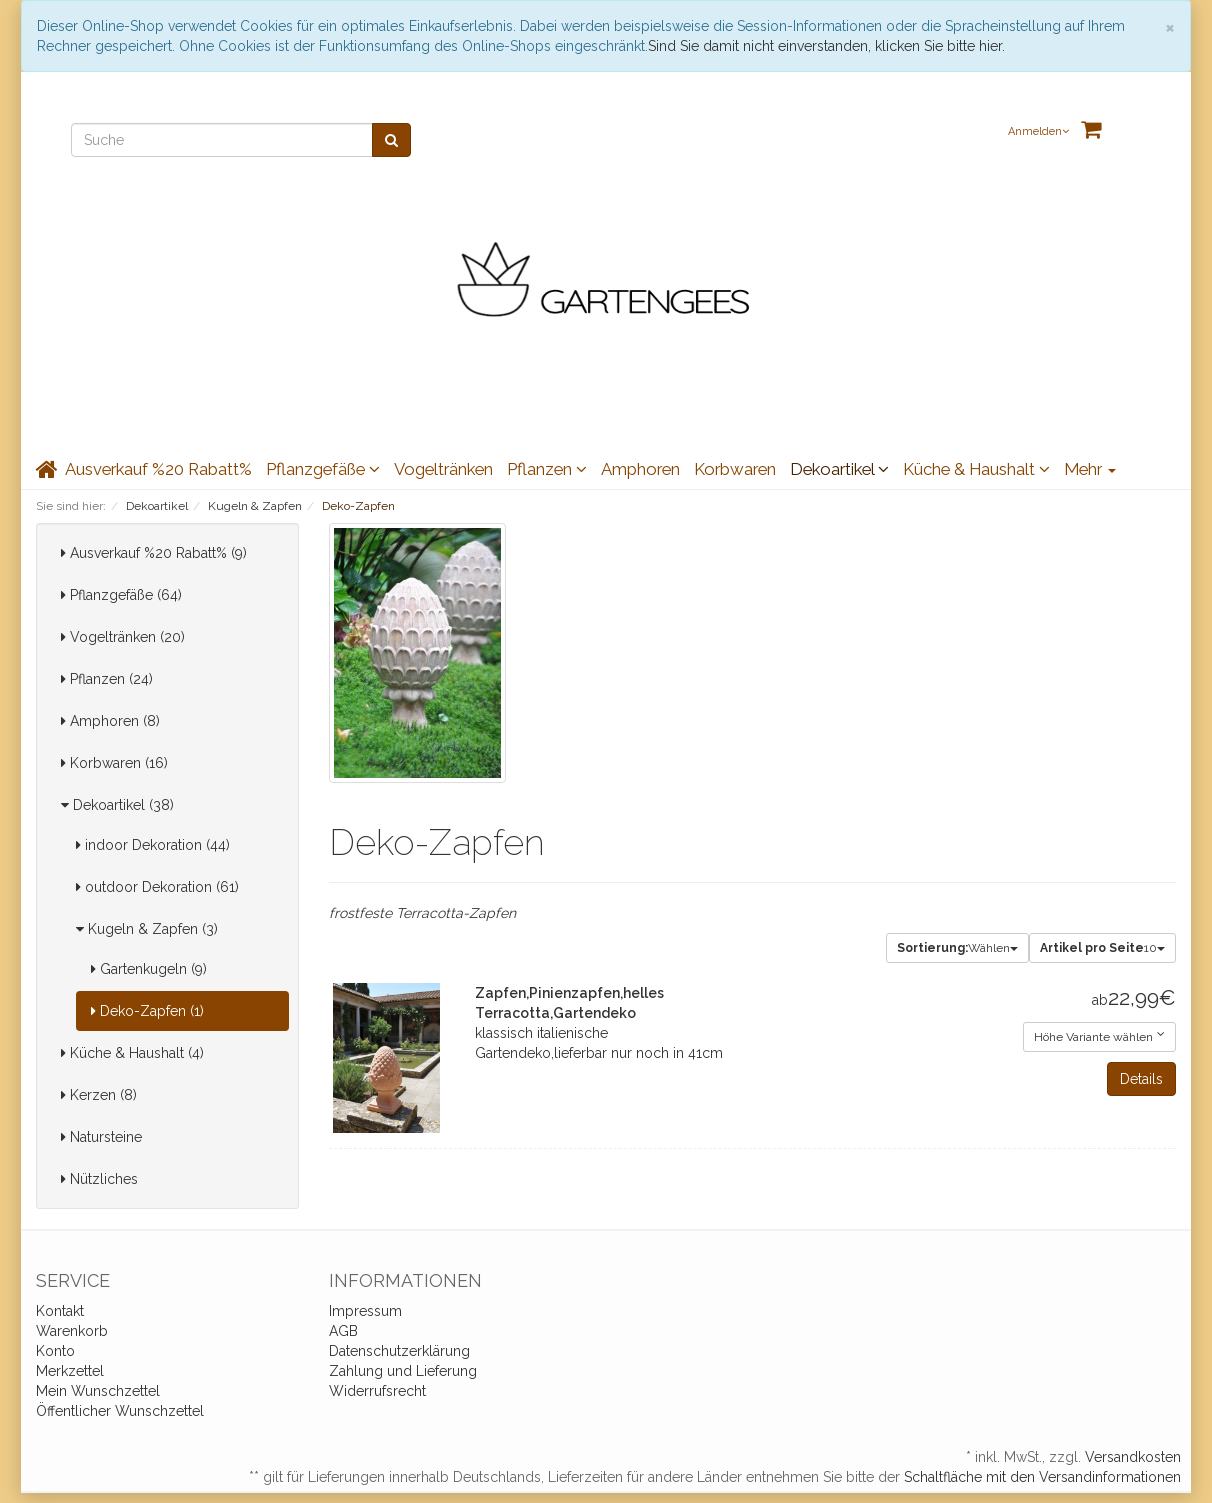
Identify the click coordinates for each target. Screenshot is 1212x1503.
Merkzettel (70, 1371)
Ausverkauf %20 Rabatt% (158, 469)
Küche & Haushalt (976, 469)
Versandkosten (1133, 1457)
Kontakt (60, 1311)
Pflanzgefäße (323, 469)
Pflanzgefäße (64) (121, 595)
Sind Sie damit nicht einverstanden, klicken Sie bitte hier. (826, 46)
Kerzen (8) (99, 1095)
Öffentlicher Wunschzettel (120, 1411)
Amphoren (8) (110, 721)
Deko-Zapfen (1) (147, 1011)
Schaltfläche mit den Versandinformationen (1042, 1477)
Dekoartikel (839, 469)
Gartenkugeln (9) (149, 969)
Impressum (365, 1311)
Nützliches (99, 1179)
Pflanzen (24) (107, 679)
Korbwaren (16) (114, 763)
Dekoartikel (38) (117, 805)
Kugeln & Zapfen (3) (147, 929)
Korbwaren (735, 469)
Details (1141, 1079)
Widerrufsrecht (377, 1391)
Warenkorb (72, 1331)
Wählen (957, 948)
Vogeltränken (443, 469)
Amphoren (640, 469)
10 (1102, 948)
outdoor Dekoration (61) (157, 887)
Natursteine (101, 1137)
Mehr (1090, 469)
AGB (343, 1331)
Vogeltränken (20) (123, 637)
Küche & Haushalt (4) (132, 1053)
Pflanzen (547, 469)
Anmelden (1038, 131)
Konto (55, 1351)
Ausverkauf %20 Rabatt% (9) (154, 553)
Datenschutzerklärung (399, 1351)
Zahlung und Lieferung (403, 1371)
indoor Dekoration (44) (153, 845)
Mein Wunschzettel (98, 1391)
